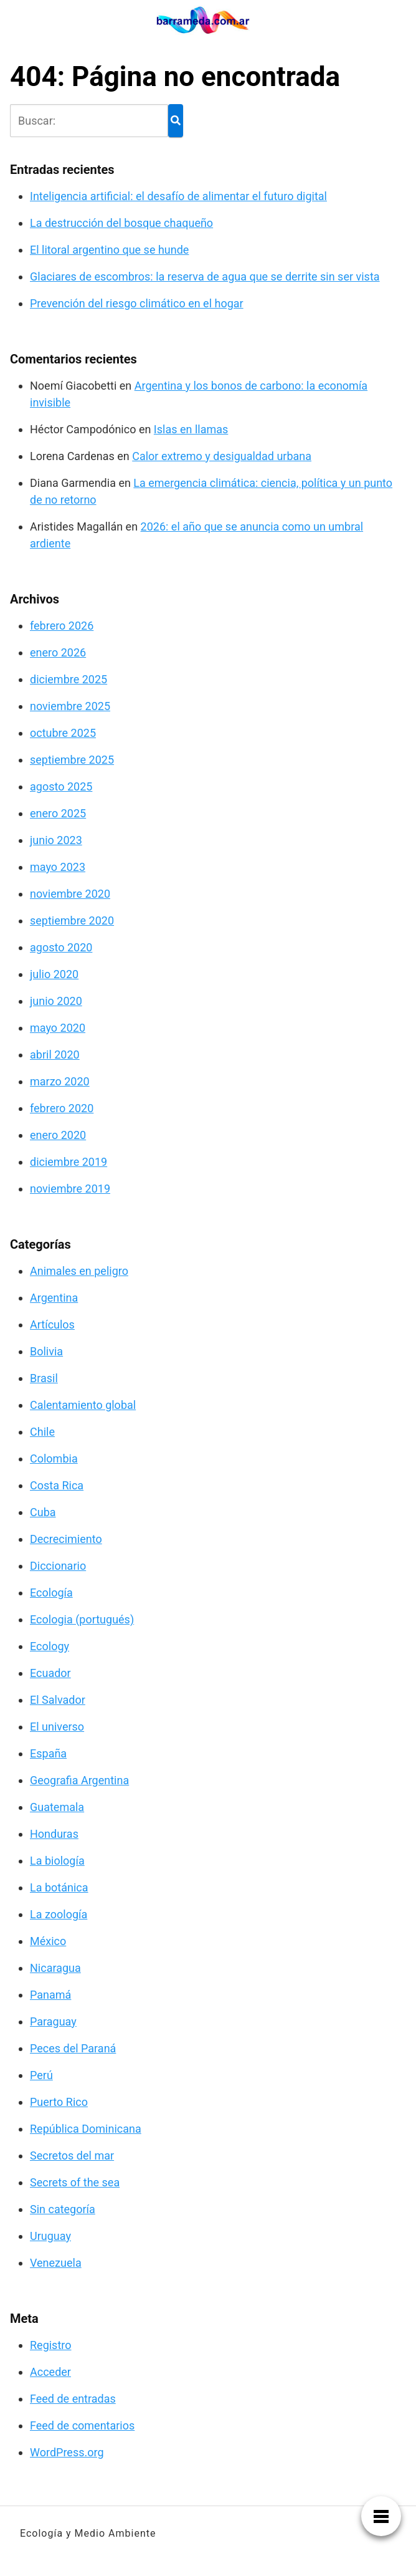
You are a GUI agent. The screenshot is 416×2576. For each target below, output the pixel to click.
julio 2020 (54, 974)
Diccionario (58, 1565)
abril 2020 (55, 1054)
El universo (57, 1726)
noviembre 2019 (70, 1188)
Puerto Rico (59, 2101)
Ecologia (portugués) (82, 1619)
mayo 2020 (57, 1027)
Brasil (44, 1378)
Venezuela (56, 2262)
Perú (41, 2075)
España (48, 1753)
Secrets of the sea (75, 2182)
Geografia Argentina (79, 1780)
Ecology (49, 1646)
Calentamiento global (83, 1404)
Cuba (43, 1512)
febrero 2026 (61, 625)
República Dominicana (85, 2128)
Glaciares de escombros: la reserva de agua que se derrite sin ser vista (205, 276)
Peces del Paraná (73, 2048)
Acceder (50, 2371)
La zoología (58, 1914)
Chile (42, 1431)
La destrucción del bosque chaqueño (121, 222)
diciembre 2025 (68, 679)
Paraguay (53, 2021)
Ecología (51, 1592)
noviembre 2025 (70, 706)
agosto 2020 (61, 947)
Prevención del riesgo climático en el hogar (136, 303)
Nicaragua (55, 1967)
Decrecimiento (66, 1538)
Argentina (54, 1297)
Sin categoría (62, 2209)
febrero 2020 (61, 1108)
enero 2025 (58, 813)
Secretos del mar (72, 2155)
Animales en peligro (79, 1270)
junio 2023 (56, 840)
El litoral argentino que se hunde (109, 249)
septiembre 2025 (72, 759)
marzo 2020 (60, 1081)
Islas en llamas (191, 429)
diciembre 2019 (68, 1161)
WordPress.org (67, 2452)
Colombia (54, 1458)
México (48, 1941)
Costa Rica (56, 1485)
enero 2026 (58, 652)
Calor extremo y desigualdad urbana (221, 456)
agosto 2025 (61, 786)
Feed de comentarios (82, 2425)
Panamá (50, 1994)
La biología (57, 1860)
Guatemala (57, 1807)
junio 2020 (56, 1000)
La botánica (59, 1887)
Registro (51, 2345)
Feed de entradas (73, 2398)
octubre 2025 (63, 732)
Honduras (54, 1833)
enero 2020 (58, 1134)
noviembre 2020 (70, 893)
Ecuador (50, 1673)
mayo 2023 (57, 866)
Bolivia (46, 1351)
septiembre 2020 (72, 920)
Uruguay (50, 2235)
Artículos (52, 1324)
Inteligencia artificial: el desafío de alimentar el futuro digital (178, 196)
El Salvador (57, 1699)
